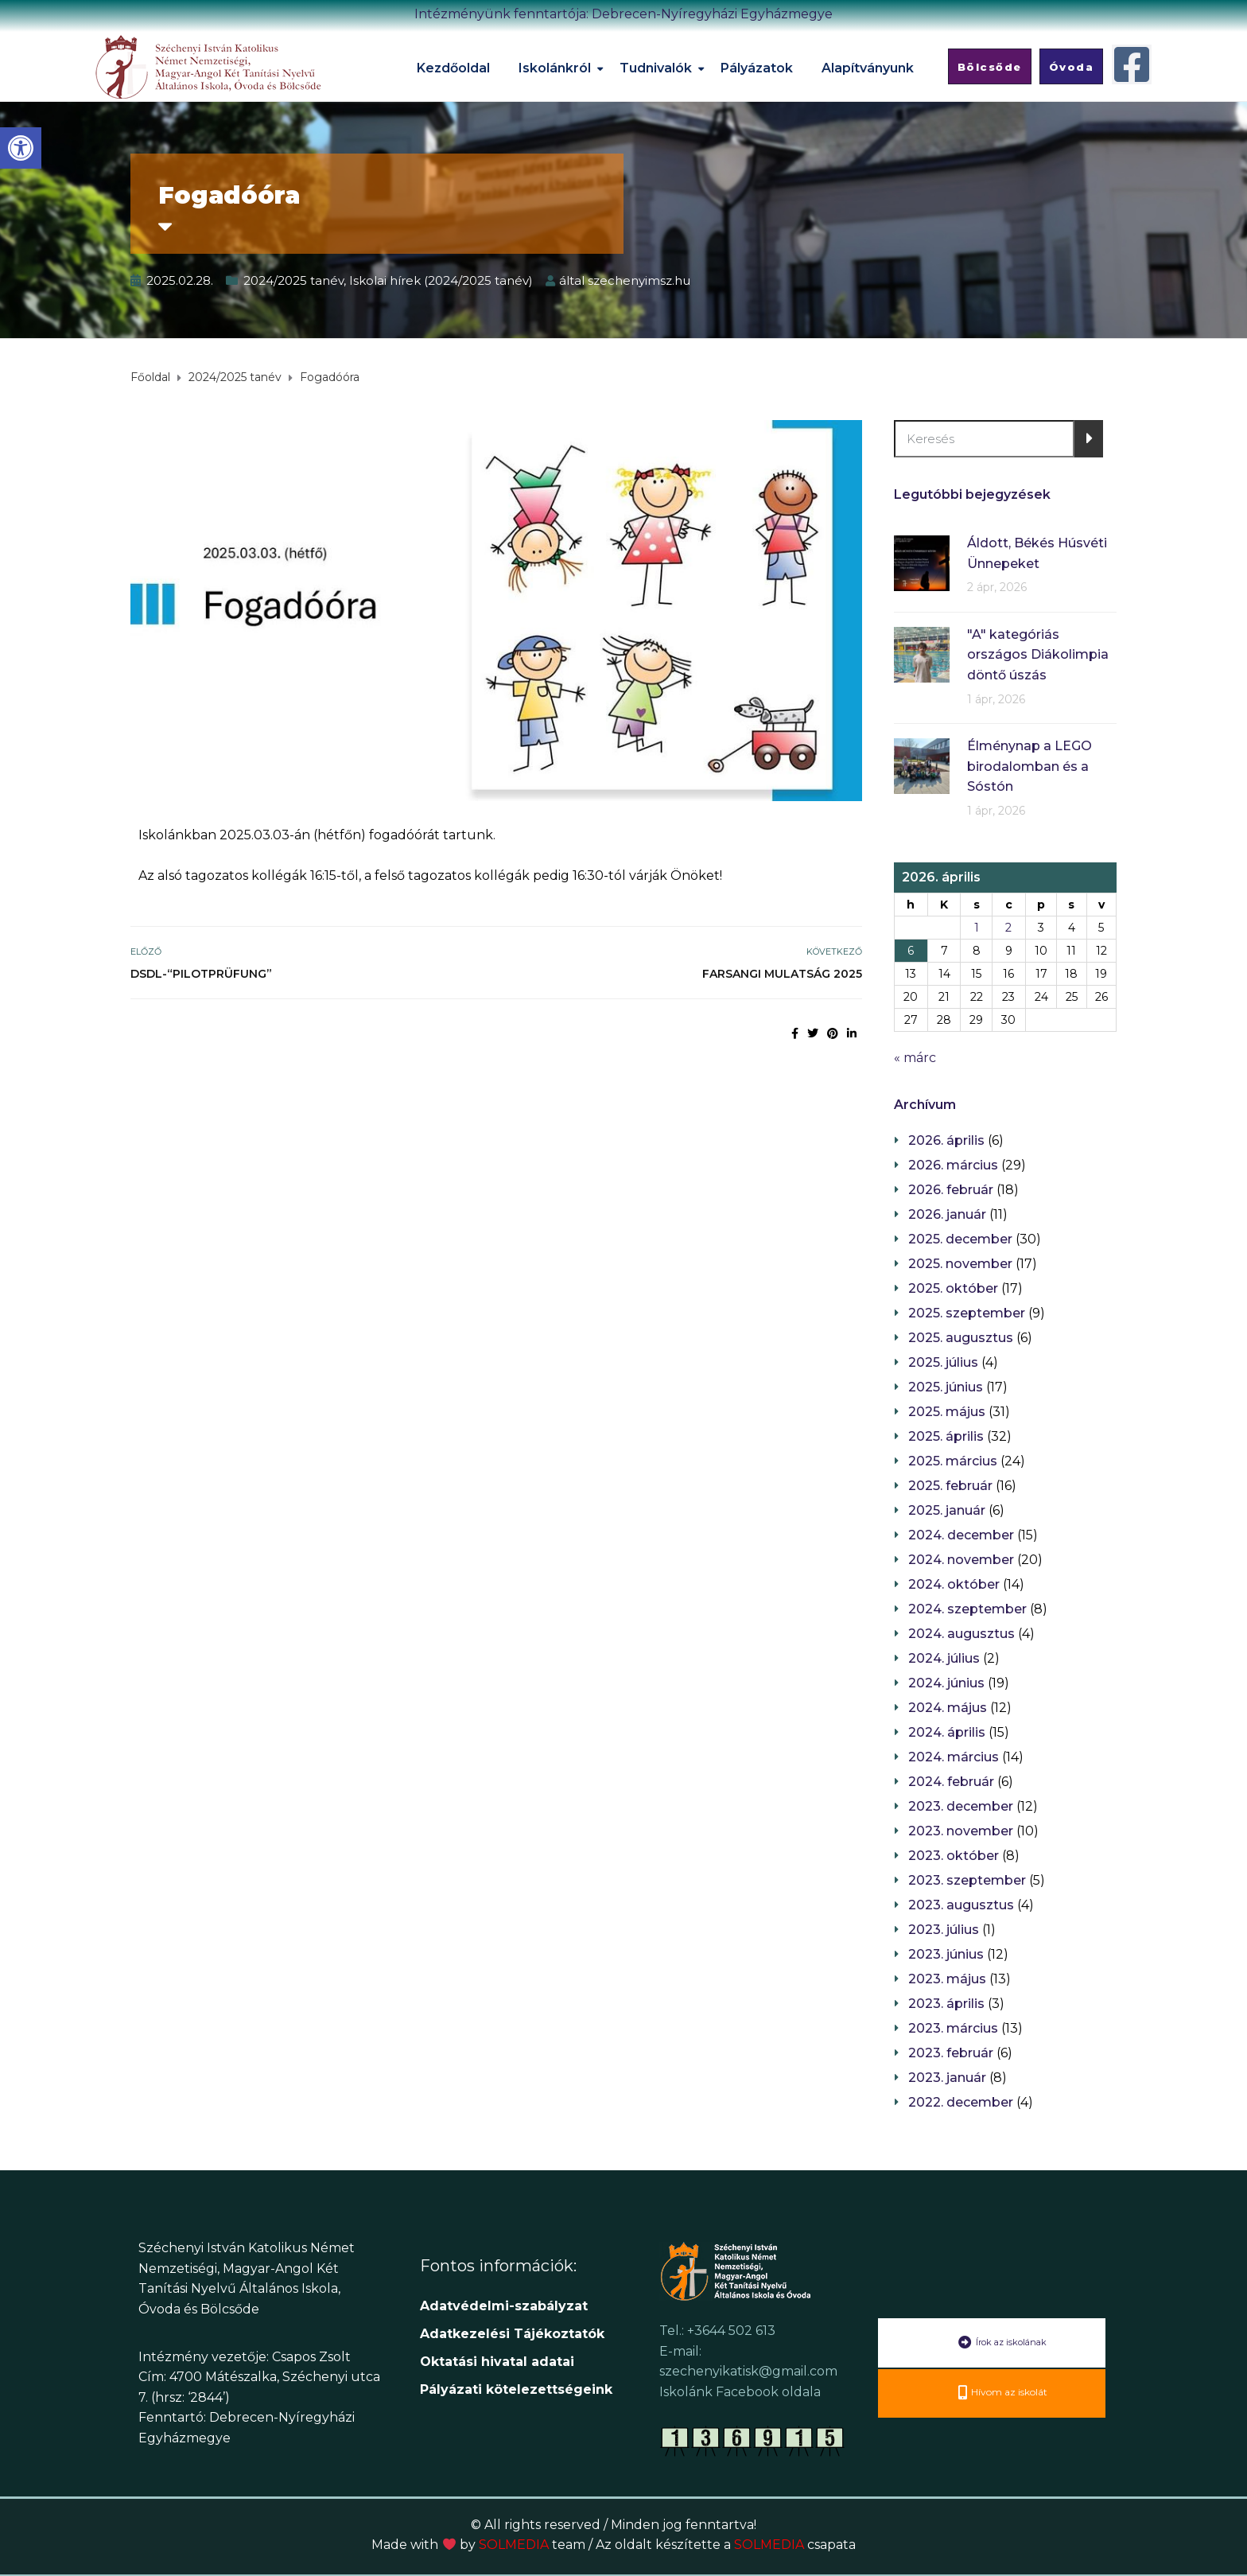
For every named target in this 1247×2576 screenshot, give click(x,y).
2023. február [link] (950, 2052)
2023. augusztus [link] (961, 1905)
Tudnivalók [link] (656, 68)
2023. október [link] (953, 1855)
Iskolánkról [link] (555, 68)
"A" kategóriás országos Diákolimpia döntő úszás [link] (1038, 655)
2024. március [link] (953, 1757)
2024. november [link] (961, 1559)
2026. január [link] (947, 1214)
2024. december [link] (961, 1535)
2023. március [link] (953, 2028)
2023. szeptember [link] (967, 1880)
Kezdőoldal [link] (453, 68)
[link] (20, 148)
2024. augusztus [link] (961, 1633)
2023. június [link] (946, 1954)
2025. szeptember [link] (966, 1313)
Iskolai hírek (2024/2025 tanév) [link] (441, 280)
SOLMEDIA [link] (532, 2544)
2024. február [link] (951, 1781)
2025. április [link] (946, 1436)
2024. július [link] (944, 1658)
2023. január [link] (947, 2077)
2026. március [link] (953, 1165)
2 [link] (1008, 927)
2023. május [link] (947, 1978)
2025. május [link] (946, 1411)
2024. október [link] (954, 1584)
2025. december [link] (960, 1239)
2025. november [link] (960, 1263)
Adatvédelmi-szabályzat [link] (506, 2305)
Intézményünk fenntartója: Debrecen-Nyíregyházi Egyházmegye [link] (623, 13)
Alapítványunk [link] (868, 68)
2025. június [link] (945, 1387)
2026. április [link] (946, 1140)
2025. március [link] (952, 1461)
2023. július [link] (943, 1929)
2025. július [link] (943, 1362)
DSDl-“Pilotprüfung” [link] (201, 974)
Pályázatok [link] (757, 68)
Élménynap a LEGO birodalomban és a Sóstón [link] (1029, 766)
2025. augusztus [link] (960, 1337)
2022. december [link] (960, 2102)
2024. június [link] (946, 1683)
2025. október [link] (953, 1288)
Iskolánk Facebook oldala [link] (740, 2391)
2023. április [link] (946, 2003)
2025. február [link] (950, 1485)
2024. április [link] (946, 1732)
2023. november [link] (960, 1831)
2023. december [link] (960, 1806)
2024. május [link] (947, 1707)
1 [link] (976, 927)
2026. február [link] (950, 1189)
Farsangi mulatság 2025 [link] (782, 974)
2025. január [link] (946, 1510)
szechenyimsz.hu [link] (639, 280)
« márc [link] (915, 1057)
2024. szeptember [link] (967, 1609)
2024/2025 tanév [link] (293, 280)
